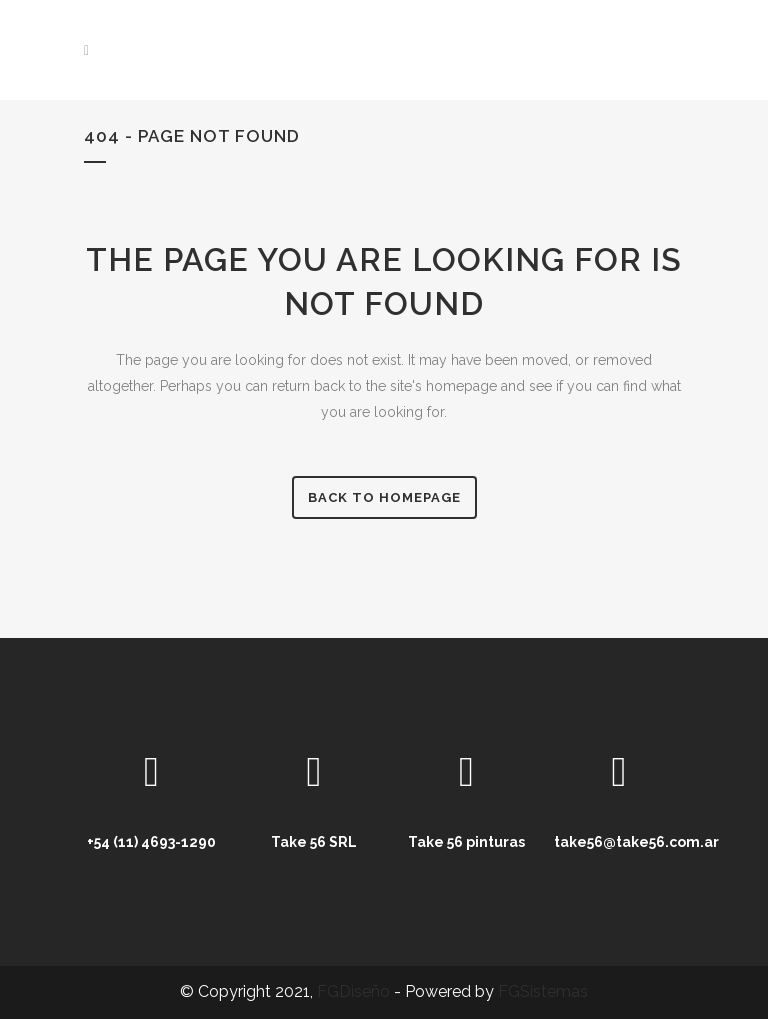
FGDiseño (353, 991)
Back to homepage (384, 497)
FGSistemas (543, 991)
